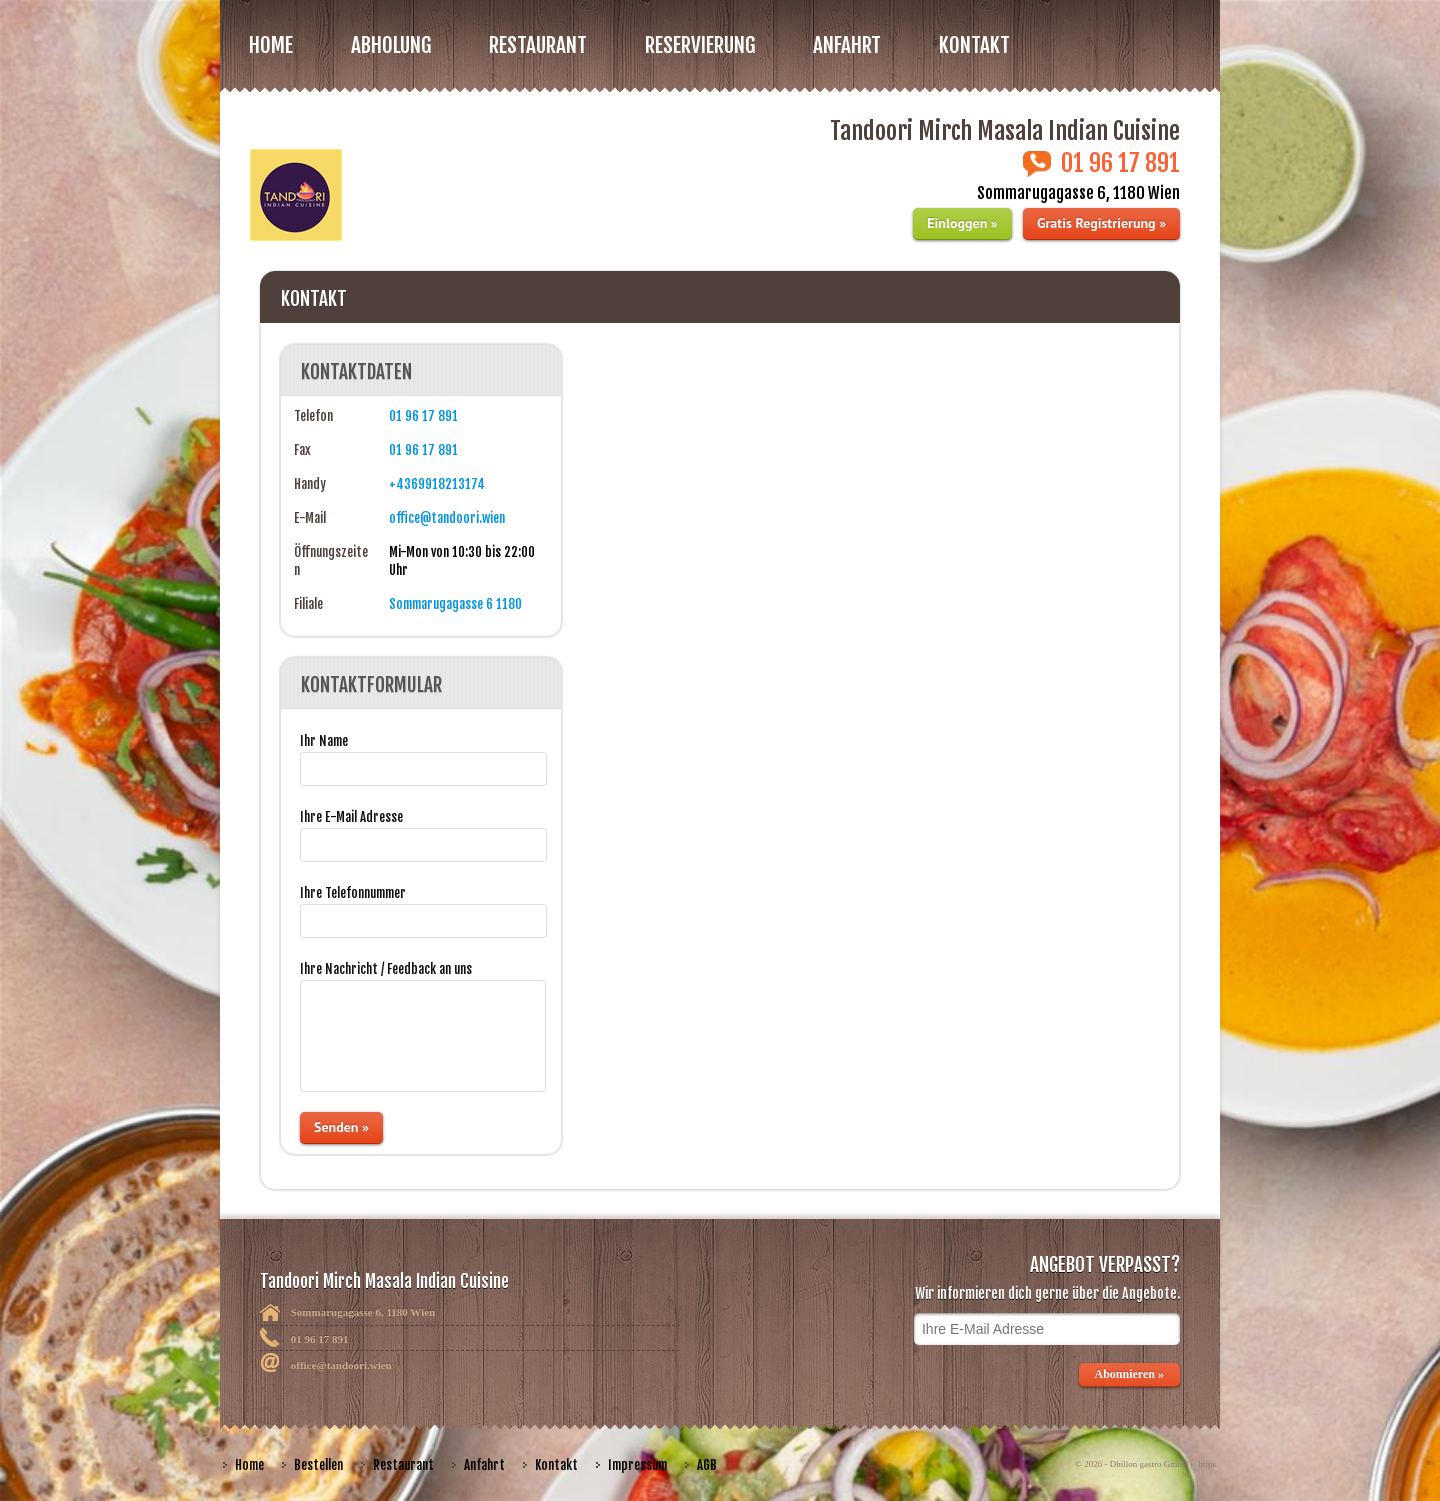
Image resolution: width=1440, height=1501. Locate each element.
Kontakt (974, 45)
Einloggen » (962, 223)
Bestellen (318, 1465)
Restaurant (403, 1465)
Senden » (341, 1127)
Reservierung (700, 45)
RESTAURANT (538, 45)
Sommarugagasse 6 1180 (455, 604)
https (1207, 1464)
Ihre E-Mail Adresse (351, 817)
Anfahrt (847, 45)
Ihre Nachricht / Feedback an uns (386, 969)
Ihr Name (324, 741)
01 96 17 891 (423, 416)
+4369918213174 (437, 484)
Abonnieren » (1129, 1374)
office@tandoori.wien (447, 518)
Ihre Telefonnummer (353, 893)
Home (271, 45)
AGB (707, 1465)
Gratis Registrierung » (1101, 223)
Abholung (391, 45)
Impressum (637, 1465)
